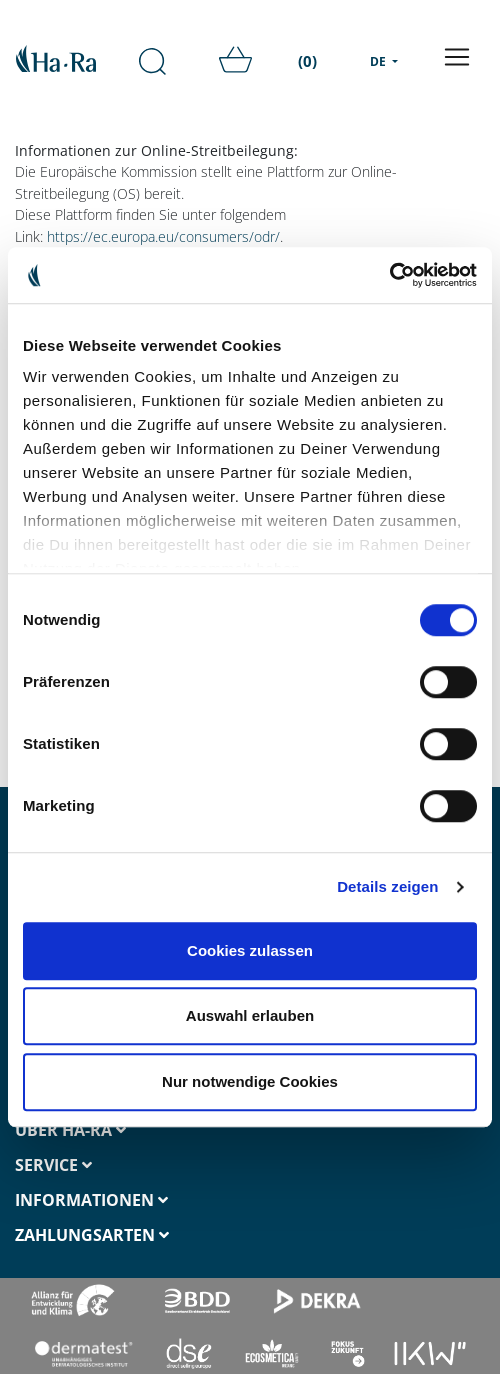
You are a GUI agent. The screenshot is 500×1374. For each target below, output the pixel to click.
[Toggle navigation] (457, 57)
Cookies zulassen (250, 950)
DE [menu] (379, 61)
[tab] (125, 1130)
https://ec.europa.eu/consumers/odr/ (163, 236)
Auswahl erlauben (250, 1015)
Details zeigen (387, 886)
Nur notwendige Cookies (250, 1081)
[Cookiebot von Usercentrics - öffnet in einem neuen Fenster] (389, 275)
